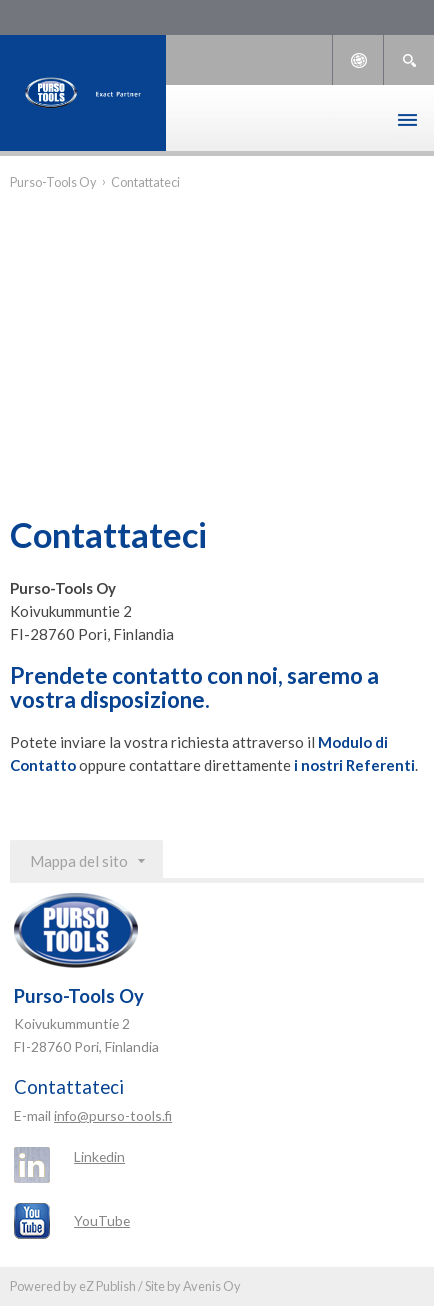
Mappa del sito (79, 861)
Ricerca (409, 60)
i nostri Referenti (354, 765)
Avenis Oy (212, 1286)
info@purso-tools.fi (113, 1115)
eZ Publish (107, 1286)
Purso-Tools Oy (53, 182)
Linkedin (99, 1156)
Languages (358, 60)
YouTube (102, 1220)
